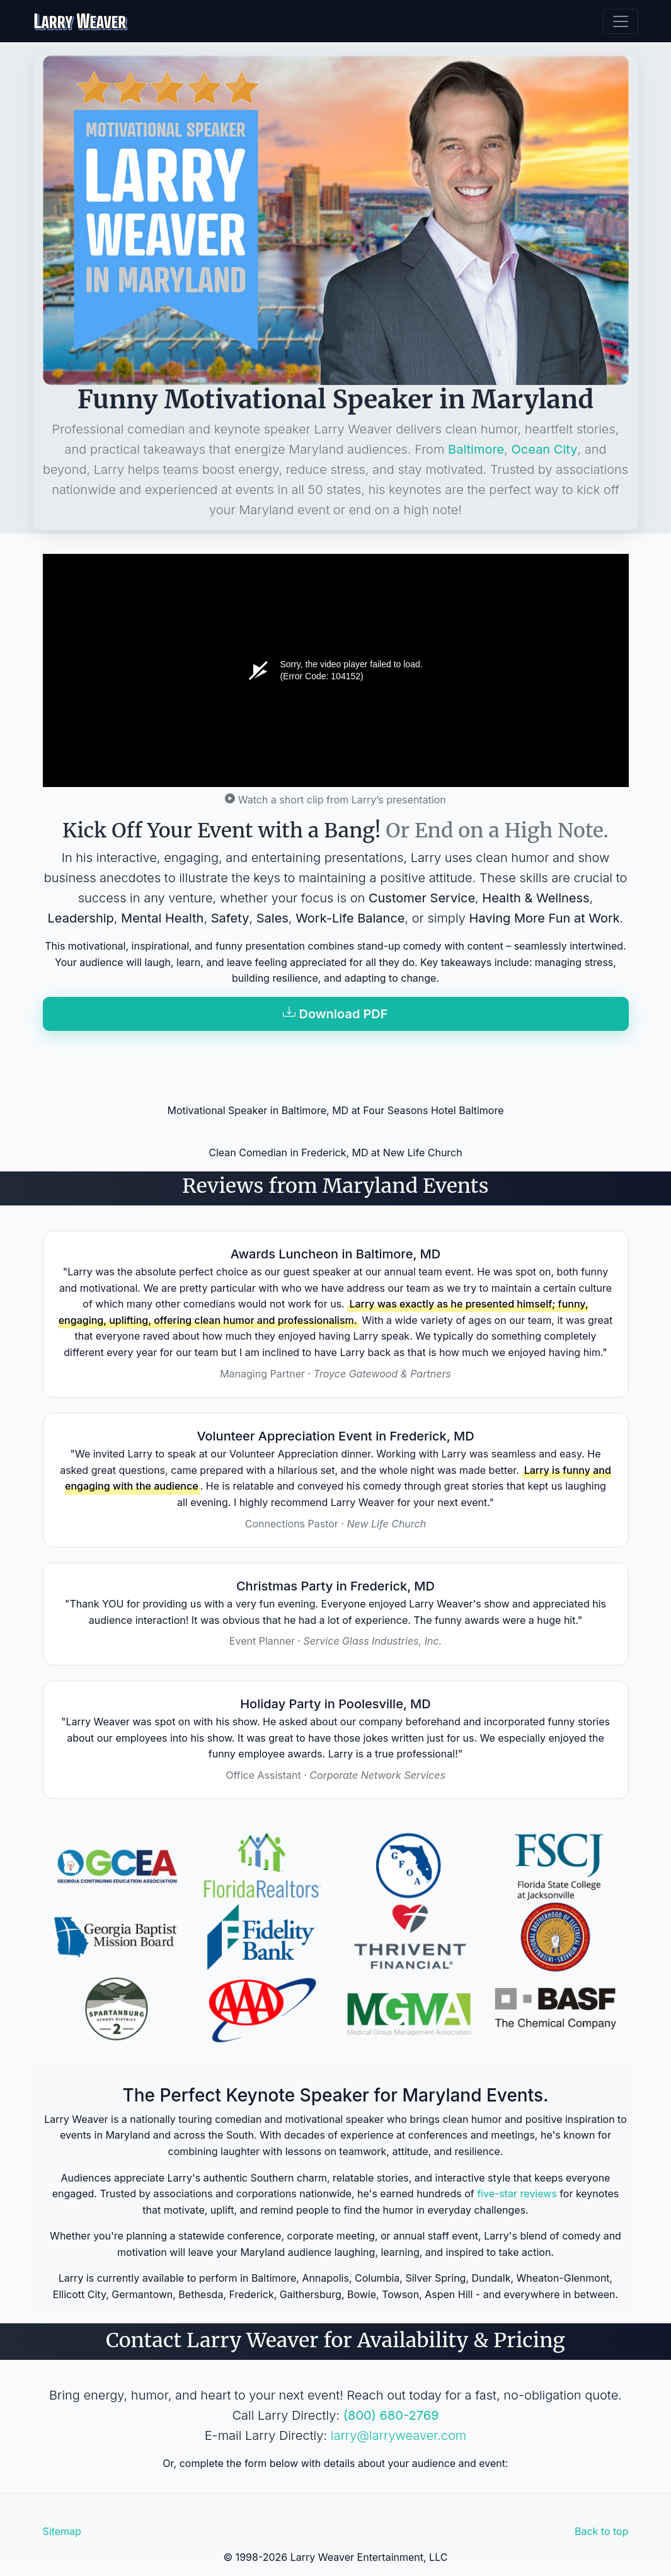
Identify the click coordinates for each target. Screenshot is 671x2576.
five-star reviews (517, 2193)
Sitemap (62, 2531)
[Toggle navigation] (620, 21)
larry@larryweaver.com (399, 2435)
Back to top (602, 2531)
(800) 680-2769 (391, 2415)
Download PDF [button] (335, 1013)
